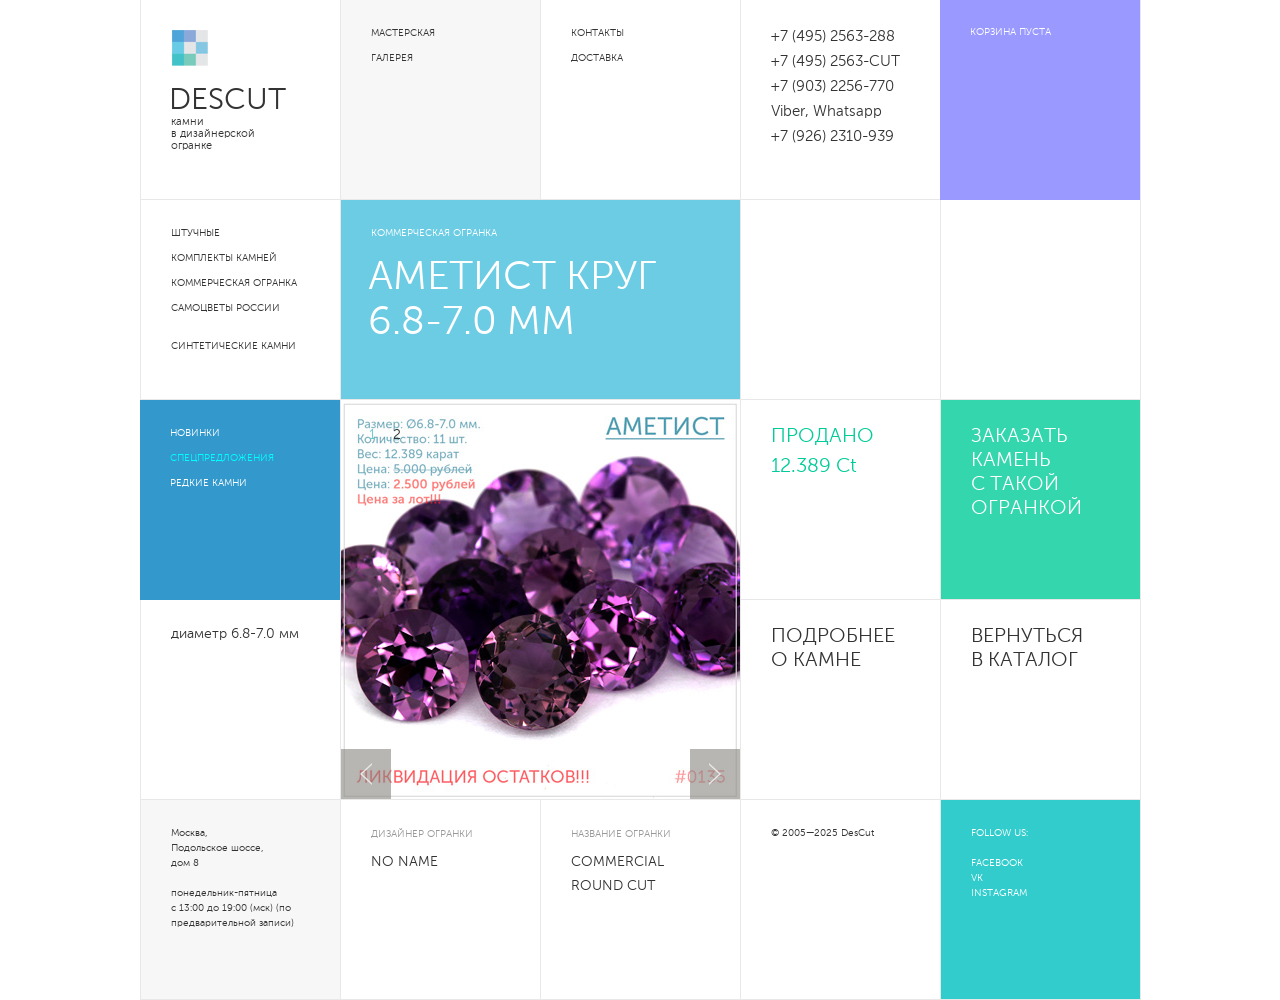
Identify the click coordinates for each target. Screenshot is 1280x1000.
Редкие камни (208, 483)
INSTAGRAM (999, 893)
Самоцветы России (225, 308)
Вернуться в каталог (1027, 649)
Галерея (392, 58)
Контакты (597, 33)
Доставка (597, 58)
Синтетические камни (233, 346)
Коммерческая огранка (234, 283)
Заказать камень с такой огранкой (1026, 473)
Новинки (195, 433)
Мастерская (403, 33)
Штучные (195, 233)
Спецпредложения (222, 458)
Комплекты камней (224, 258)
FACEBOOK (997, 863)
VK (977, 878)
